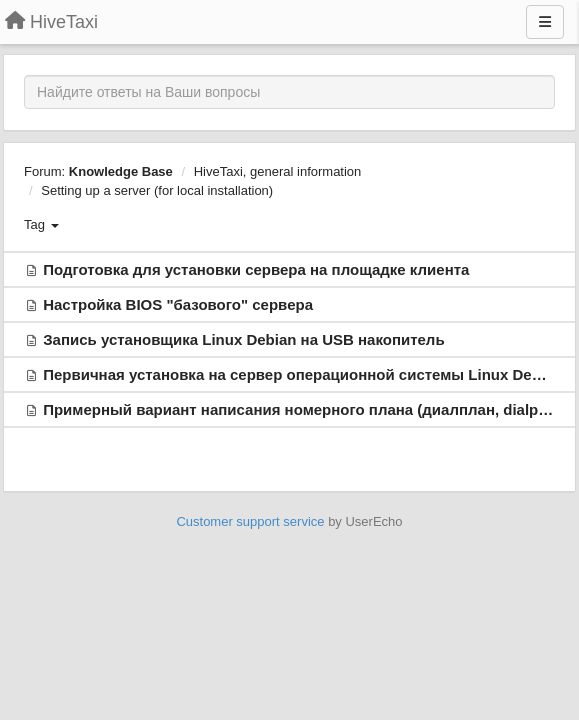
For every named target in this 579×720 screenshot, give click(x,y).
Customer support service (250, 521)
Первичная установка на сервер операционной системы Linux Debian (302, 374)
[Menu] (545, 22)
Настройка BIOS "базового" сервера (178, 304)
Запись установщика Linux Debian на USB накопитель (243, 339)
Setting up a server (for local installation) (157, 190)
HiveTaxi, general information (278, 171)
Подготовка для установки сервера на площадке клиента (256, 269)
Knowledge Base (121, 171)
